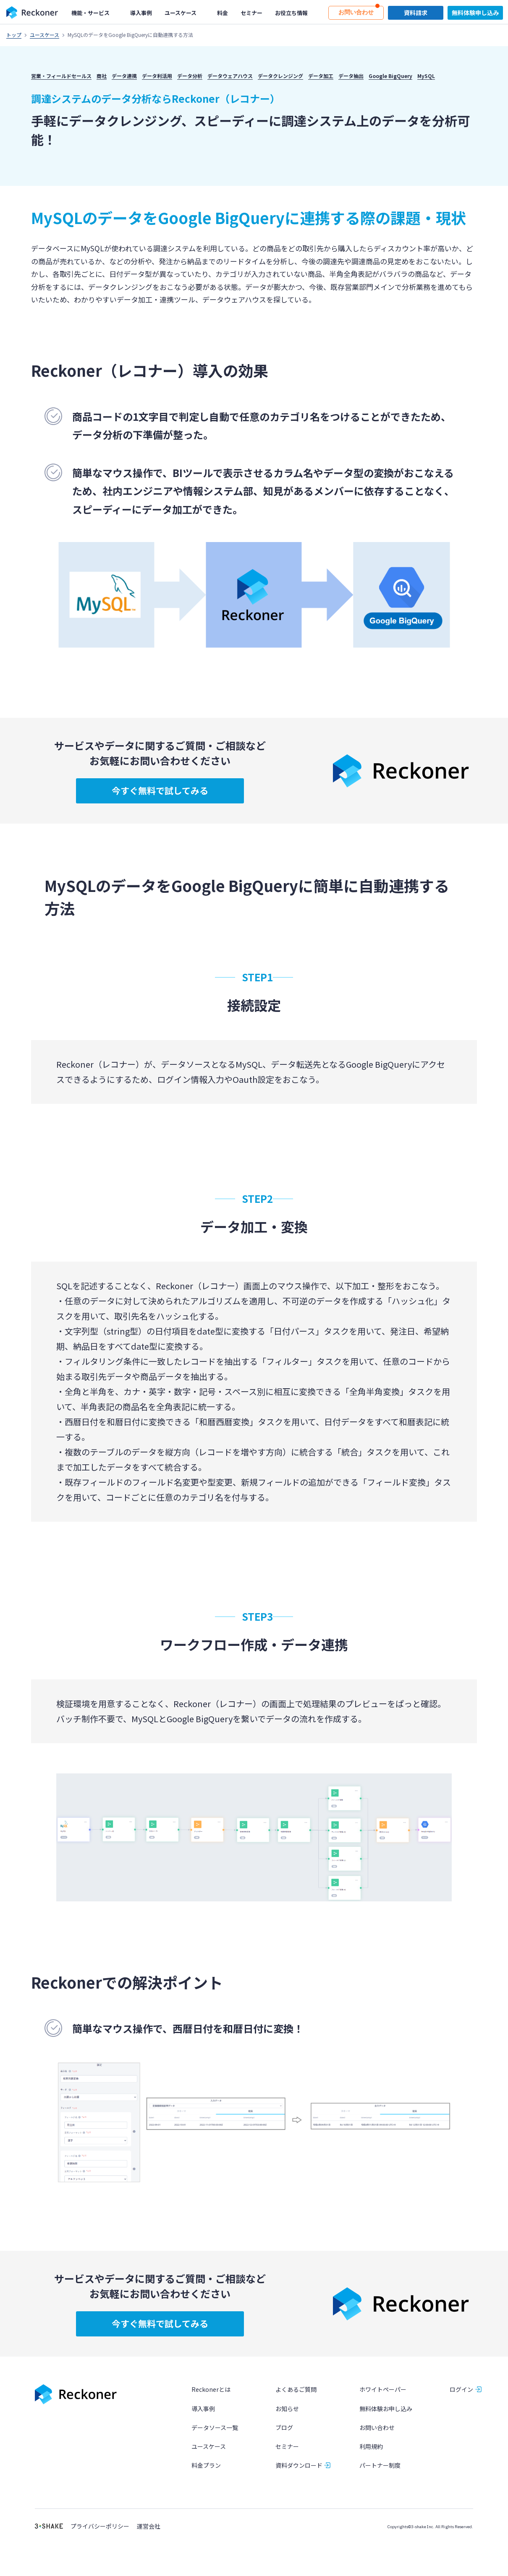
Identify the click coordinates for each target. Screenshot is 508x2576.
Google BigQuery (390, 75)
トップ (13, 34)
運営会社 (148, 2526)
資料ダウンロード (298, 2465)
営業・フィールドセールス (61, 75)
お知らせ (287, 2408)
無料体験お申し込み (385, 2408)
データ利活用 (157, 75)
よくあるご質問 (296, 2390)
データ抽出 (351, 75)
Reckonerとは (210, 2390)
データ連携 (124, 75)
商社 (102, 75)
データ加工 (320, 75)
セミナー (287, 2446)
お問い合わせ (377, 2427)
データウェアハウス (230, 75)
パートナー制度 (380, 2465)
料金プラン (206, 2465)
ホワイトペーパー (382, 2390)
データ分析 (189, 75)
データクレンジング (280, 75)
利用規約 (371, 2446)
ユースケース (44, 34)
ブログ (284, 2427)
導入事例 (203, 2408)
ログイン (461, 2390)
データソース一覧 (214, 2427)
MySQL (426, 75)
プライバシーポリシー (100, 2526)
